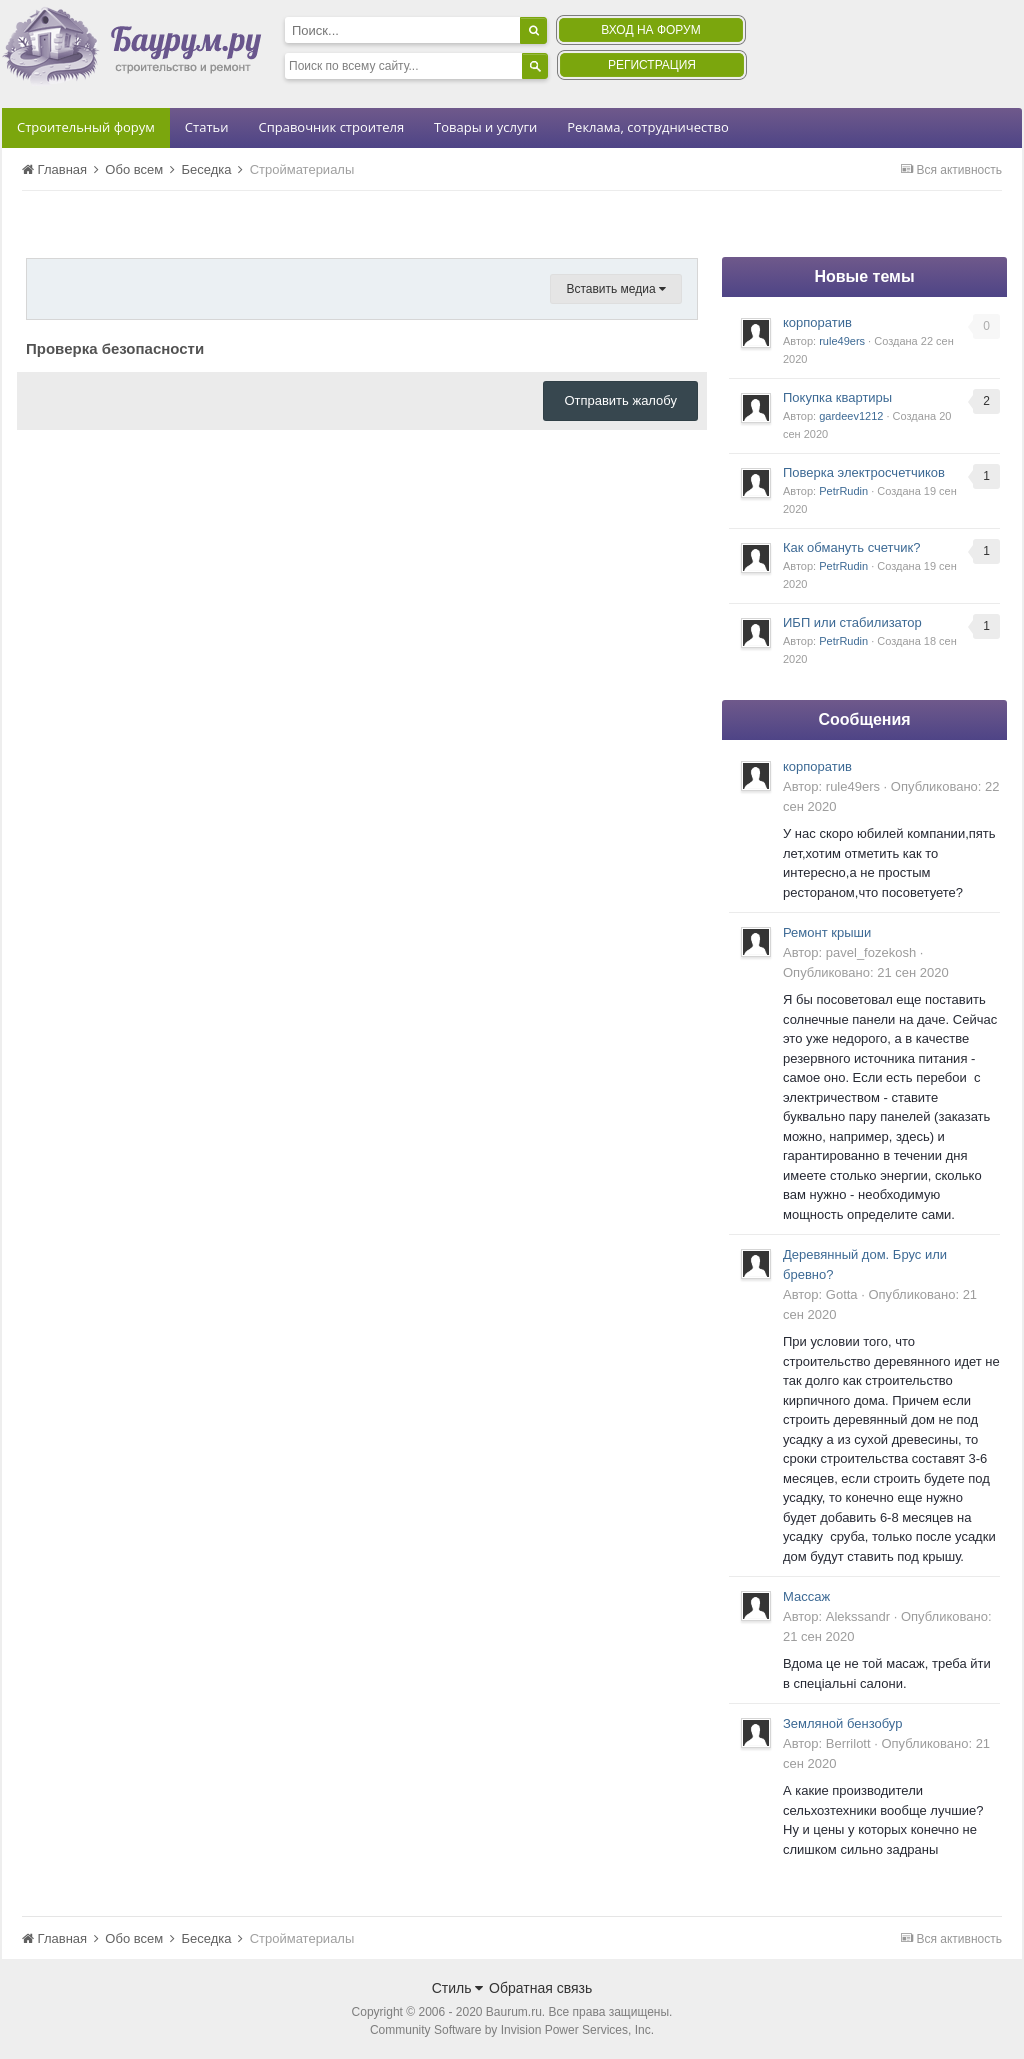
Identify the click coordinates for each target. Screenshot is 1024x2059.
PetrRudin (843, 491)
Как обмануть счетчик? (852, 547)
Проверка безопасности (115, 348)
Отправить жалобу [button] (620, 400)
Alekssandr (858, 1616)
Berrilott (848, 1743)
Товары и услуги (485, 127)
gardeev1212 (851, 416)
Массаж (806, 1596)
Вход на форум (650, 30)
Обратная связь (540, 1988)
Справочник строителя (331, 127)
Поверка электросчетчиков (864, 472)
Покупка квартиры (837, 397)
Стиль (458, 1988)
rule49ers (842, 341)
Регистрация (652, 65)
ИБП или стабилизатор (852, 622)
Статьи (207, 127)
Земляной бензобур (842, 1723)
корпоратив (817, 322)
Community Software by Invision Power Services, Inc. (512, 2030)
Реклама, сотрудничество (647, 127)
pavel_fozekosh (871, 952)
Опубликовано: (866, 972)
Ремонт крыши (827, 932)
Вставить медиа (616, 289)
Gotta (842, 1294)
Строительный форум (86, 127)
